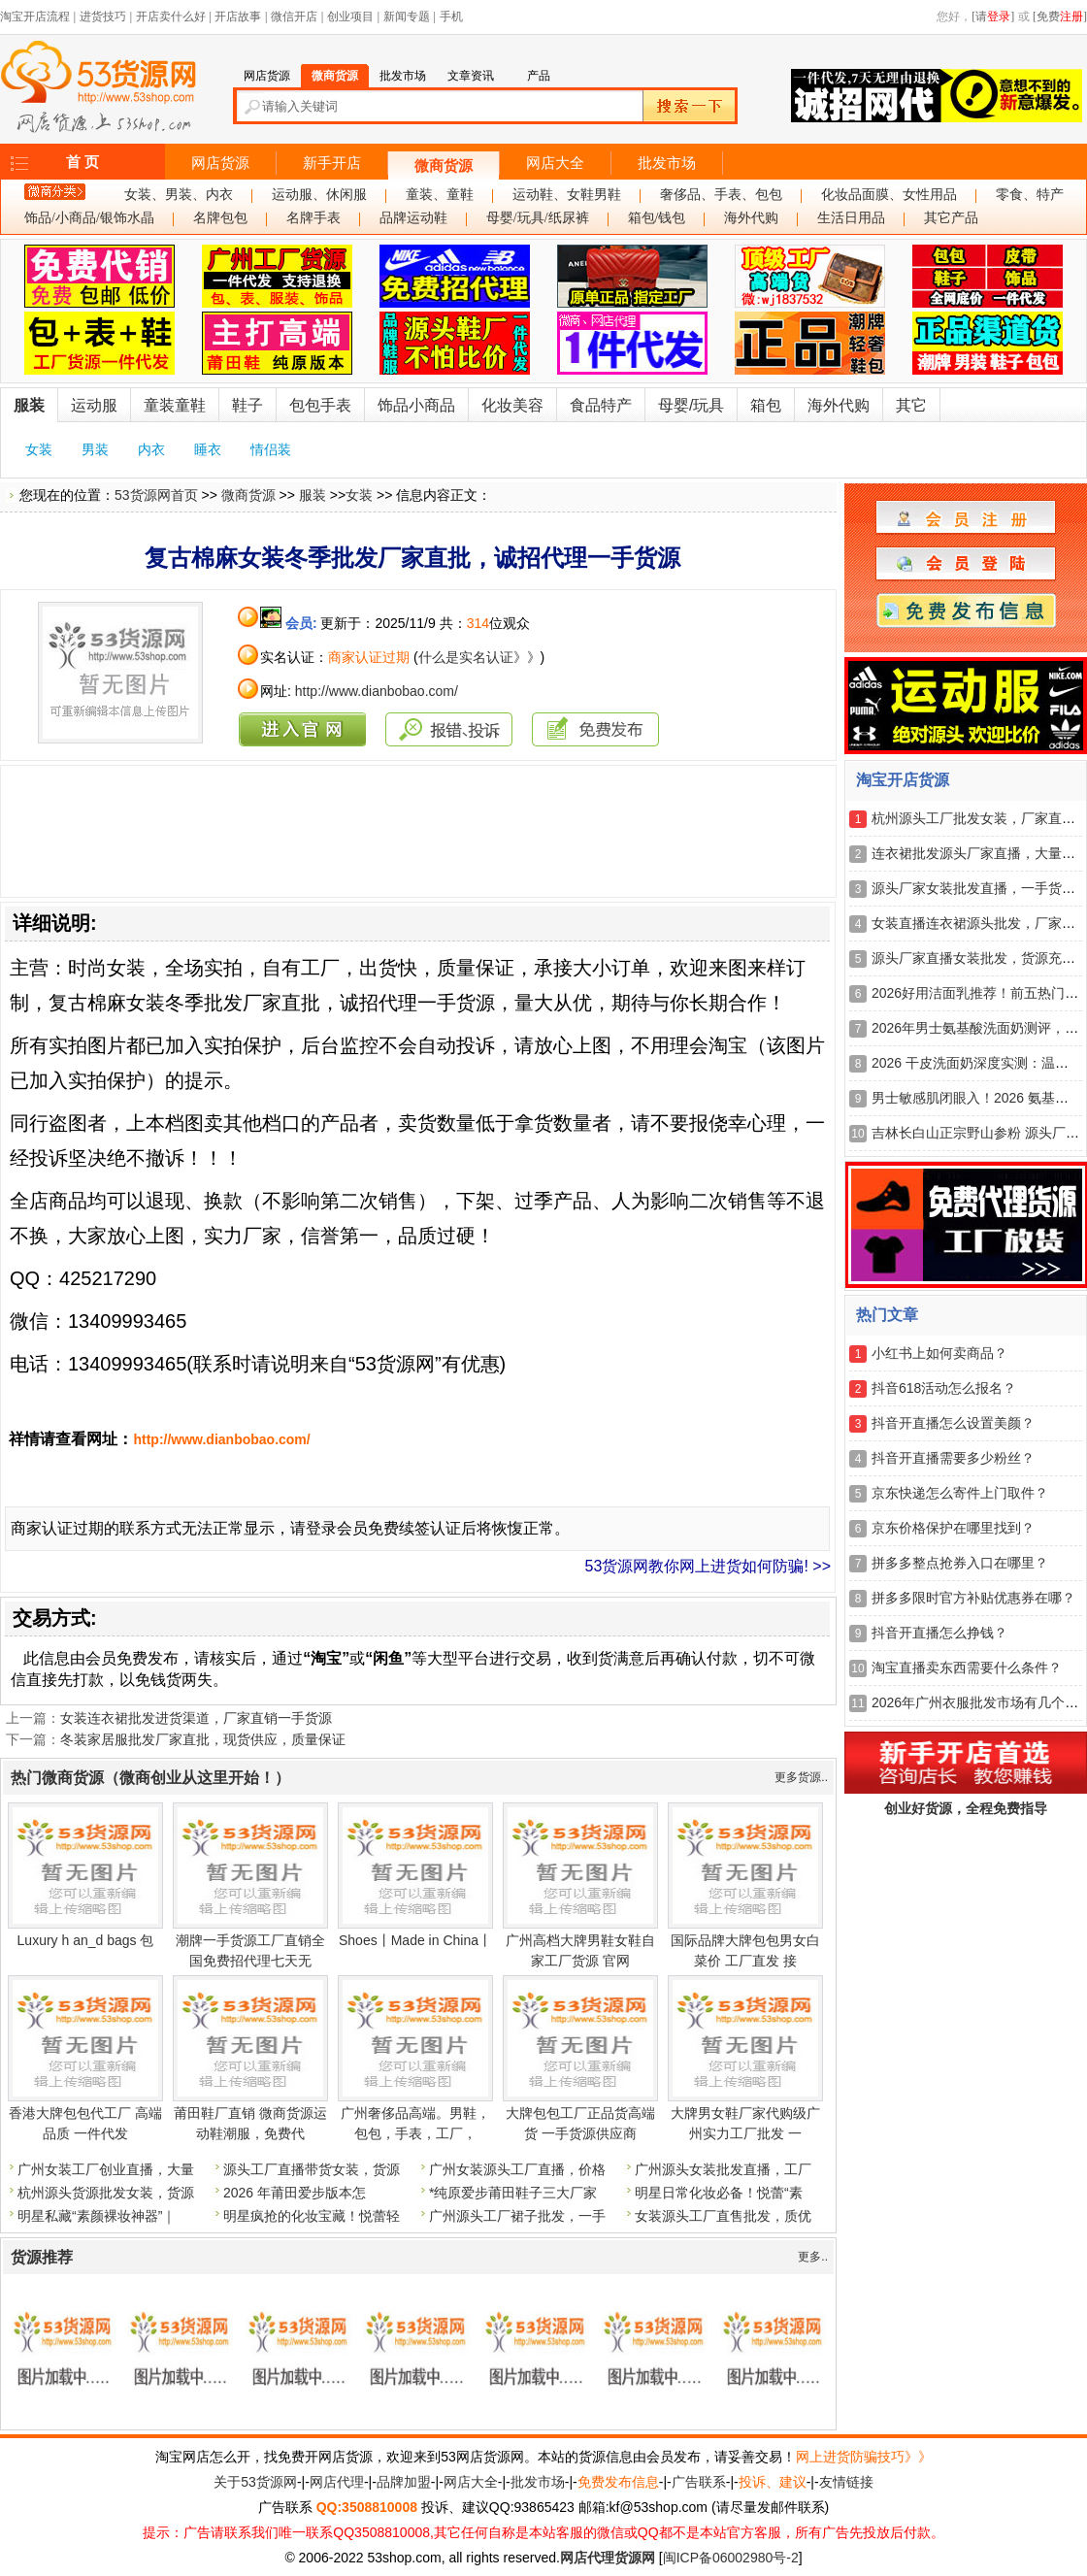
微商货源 (443, 166)
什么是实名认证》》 (479, 657)
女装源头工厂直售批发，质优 (723, 2216)
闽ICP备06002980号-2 (731, 2557)
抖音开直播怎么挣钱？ (939, 1632)
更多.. (813, 2256)
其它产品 (951, 218)
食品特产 (601, 405)
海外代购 (751, 218)
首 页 (82, 162)
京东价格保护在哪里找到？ (953, 1528)
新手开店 (332, 163)
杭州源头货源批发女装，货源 (105, 2192)
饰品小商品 (416, 405)
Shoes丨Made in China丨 (415, 1940)
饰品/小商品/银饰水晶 (89, 218)
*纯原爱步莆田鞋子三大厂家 (513, 2192)
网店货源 (220, 163)
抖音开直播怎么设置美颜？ (953, 1423)
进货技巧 (103, 16)
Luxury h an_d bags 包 (85, 1940)
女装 (38, 449)
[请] (993, 16)
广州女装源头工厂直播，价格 (517, 2169)
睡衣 (207, 449)
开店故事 (237, 16)
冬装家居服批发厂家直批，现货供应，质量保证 (203, 1739)
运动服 (94, 405)
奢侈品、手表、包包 (721, 194)
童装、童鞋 (440, 194)
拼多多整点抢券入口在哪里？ (960, 1562)
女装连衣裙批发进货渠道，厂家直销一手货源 (196, 1718)
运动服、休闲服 (319, 194)
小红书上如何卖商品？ (939, 1353)
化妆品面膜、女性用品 (889, 194)
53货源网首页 (156, 495)
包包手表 (320, 405)
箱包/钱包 (657, 218)
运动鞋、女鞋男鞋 (566, 194)
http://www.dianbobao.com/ (376, 691)
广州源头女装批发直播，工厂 (723, 2169)
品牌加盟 (404, 2482)
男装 (95, 449)
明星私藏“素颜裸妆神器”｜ (96, 2216)
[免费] (1060, 16)
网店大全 (555, 163)
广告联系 (699, 2482)
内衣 (151, 449)
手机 (451, 16)
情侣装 (270, 449)
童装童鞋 (175, 405)
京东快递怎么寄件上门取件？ (960, 1493)
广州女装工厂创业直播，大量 (105, 2169)
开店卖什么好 (171, 16)
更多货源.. (801, 1777)
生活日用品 (851, 218)
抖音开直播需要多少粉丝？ (953, 1458)
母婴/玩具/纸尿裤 (537, 218)
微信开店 (294, 16)
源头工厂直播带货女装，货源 (311, 2169)
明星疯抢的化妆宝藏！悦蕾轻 (311, 2216)
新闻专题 (406, 16)
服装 (29, 405)
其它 (911, 405)
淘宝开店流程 (35, 16)
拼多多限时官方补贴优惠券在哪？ (973, 1597)
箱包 (765, 405)
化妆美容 (512, 405)
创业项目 (350, 16)
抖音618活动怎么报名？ (944, 1388)
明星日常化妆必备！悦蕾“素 (719, 2192)
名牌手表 (313, 218)
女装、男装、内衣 (178, 194)
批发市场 (667, 163)
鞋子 (247, 405)
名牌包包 (220, 218)
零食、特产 (1030, 194)
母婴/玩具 (691, 405)
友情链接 (846, 2482)
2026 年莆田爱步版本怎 (294, 2192)
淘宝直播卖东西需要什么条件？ (967, 1667)
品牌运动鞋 (413, 218)
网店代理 (337, 2482)
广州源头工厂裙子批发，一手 (517, 2216)
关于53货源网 (255, 2482)
